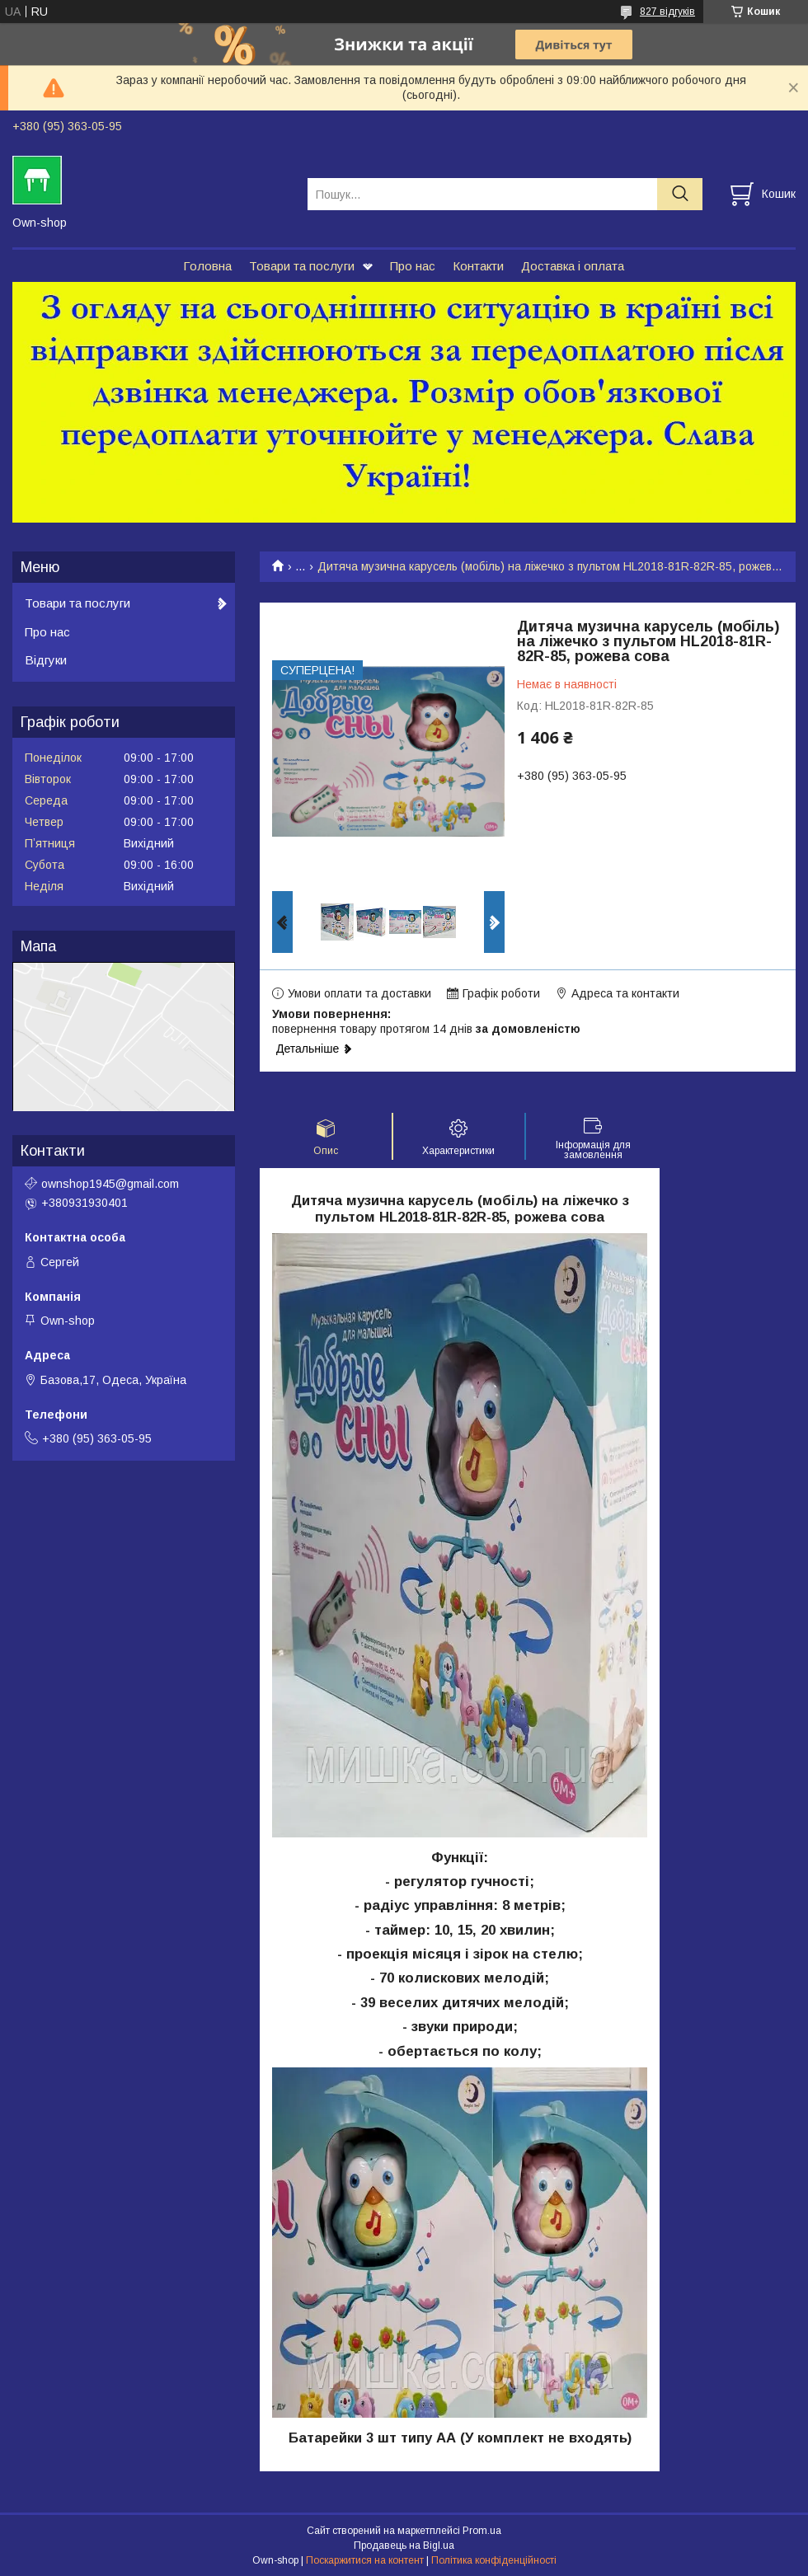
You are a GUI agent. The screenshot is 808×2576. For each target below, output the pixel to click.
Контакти (478, 266)
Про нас (412, 266)
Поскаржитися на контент (365, 2560)
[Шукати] (679, 194)
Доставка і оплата (572, 266)
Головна (207, 266)
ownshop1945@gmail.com (110, 1183)
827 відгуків (667, 11)
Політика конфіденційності (494, 2560)
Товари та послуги (302, 266)
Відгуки (46, 660)
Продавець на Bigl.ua (404, 2545)
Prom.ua (482, 2530)
